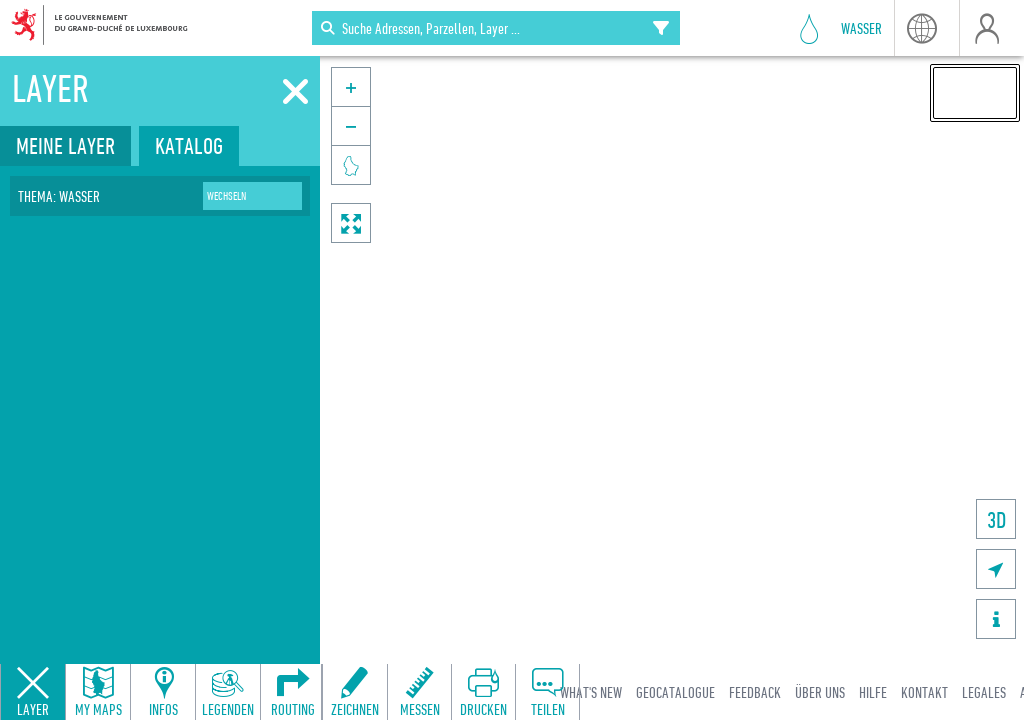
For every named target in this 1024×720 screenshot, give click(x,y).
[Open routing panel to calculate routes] (293, 692)
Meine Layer (65, 145)
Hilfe (873, 692)
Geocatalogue (675, 692)
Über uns (820, 692)
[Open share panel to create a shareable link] (547, 692)
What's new (591, 692)
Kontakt (924, 692)
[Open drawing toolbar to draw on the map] (355, 692)
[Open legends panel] (228, 692)
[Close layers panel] (33, 692)
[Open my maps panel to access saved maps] (98, 692)
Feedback (755, 692)
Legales (984, 692)
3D (996, 519)
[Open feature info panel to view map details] (163, 692)
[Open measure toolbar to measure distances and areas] (419, 692)
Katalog (189, 145)
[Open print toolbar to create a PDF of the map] (483, 692)
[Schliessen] (295, 92)
